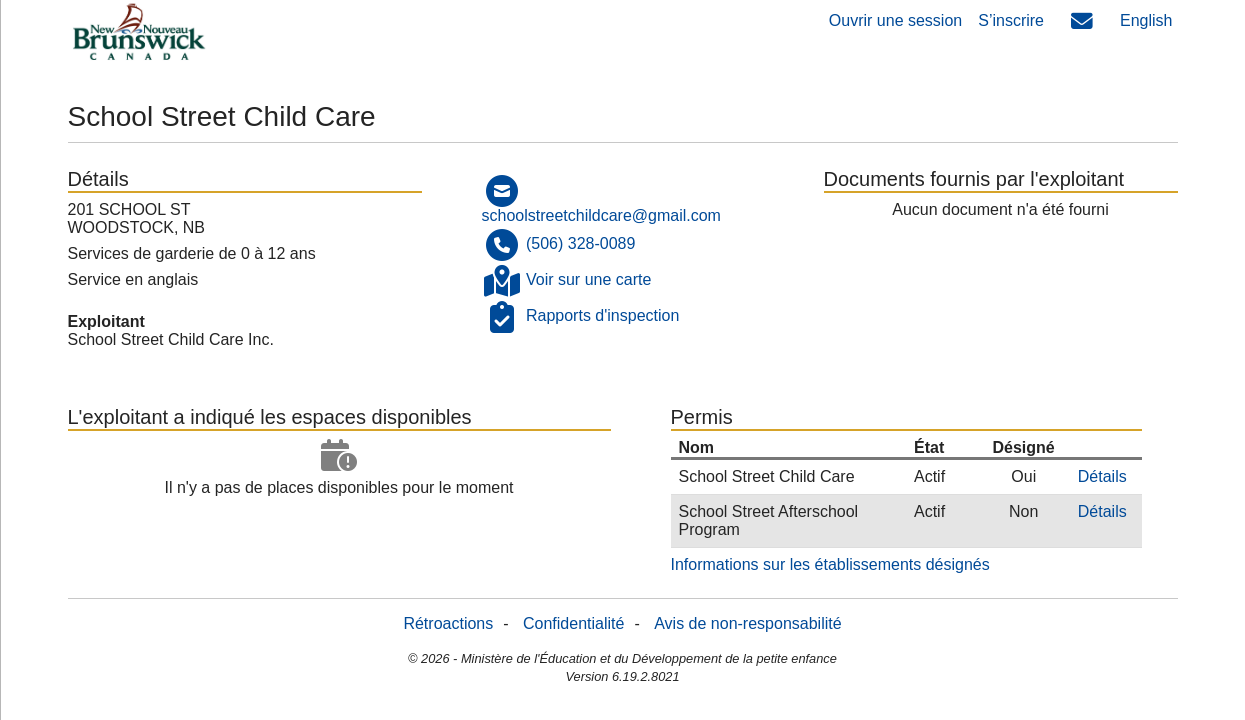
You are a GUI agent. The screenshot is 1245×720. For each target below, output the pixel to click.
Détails (1102, 476)
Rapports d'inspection (602, 315)
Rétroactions (448, 623)
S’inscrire (1011, 20)
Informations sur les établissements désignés (830, 564)
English (1146, 20)
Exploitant (106, 321)
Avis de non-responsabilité (747, 623)
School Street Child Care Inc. (171, 339)
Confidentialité (573, 623)
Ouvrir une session (895, 20)
